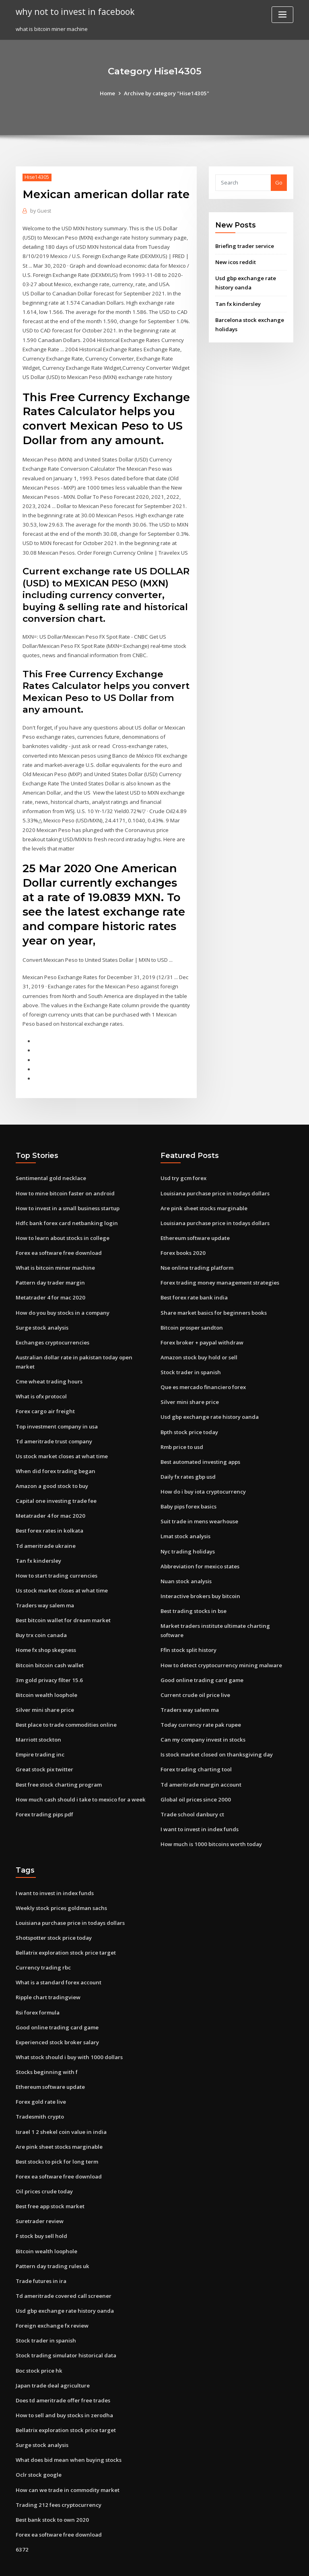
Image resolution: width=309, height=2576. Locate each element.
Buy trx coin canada (41, 1621)
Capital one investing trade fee (55, 1488)
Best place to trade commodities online (66, 1710)
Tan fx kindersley (237, 303)
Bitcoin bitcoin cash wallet (49, 1651)
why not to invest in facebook (74, 11)
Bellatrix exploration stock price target (65, 1926)
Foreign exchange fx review (51, 2296)
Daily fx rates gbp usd (188, 1464)
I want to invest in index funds (199, 1804)
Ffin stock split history (188, 1627)
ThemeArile (223, 2562)
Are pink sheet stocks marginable (203, 1199)
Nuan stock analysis (185, 1568)
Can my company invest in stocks (202, 1715)
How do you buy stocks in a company (62, 1302)
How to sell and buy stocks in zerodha (63, 2384)
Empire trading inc (40, 1739)
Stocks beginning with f (46, 2045)
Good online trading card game (201, 1656)
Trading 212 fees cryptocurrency (57, 2473)
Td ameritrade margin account (201, 1760)
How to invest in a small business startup (67, 1199)
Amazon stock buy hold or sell (198, 1346)
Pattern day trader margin (50, 1272)
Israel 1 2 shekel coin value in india (60, 2104)
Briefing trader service (244, 246)
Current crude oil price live (195, 1671)
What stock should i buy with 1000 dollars (67, 2030)
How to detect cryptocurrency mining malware (221, 1642)
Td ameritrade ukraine (45, 1533)
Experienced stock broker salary (57, 2015)
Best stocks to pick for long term (56, 2133)
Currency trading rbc (43, 1941)
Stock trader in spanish (190, 1361)
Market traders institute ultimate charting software (227, 1612)
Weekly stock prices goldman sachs (60, 1882)
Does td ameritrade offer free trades (63, 2370)
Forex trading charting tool (196, 1745)
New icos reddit (235, 262)
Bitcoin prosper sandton (191, 1317)
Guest (40, 210)
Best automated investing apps (200, 1449)
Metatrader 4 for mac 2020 (49, 1287)
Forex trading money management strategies (219, 1272)
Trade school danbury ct (192, 1789)
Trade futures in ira (41, 2252)
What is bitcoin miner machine (54, 1258)
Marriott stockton (38, 1725)
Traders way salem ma (45, 1592)
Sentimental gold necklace (50, 1169)
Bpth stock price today (189, 1420)
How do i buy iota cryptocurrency (203, 1479)
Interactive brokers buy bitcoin (200, 1582)
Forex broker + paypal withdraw (202, 1331)
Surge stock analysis (42, 1317)
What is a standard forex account (58, 1956)
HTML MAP (250, 2562)
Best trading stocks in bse (193, 1597)
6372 (21, 2517)
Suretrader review (40, 2193)
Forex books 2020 (182, 1243)
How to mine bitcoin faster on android (64, 1184)
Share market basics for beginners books (213, 1302)
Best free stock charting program (58, 1769)
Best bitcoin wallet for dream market (63, 1607)
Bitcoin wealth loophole (46, 1680)
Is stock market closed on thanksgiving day (215, 1730)
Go (278, 182)
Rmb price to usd (182, 1435)
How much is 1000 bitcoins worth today (210, 1819)
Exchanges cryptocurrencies (52, 1331)
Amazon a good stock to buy (51, 1474)
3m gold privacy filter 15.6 (48, 1666)
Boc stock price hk (38, 2340)
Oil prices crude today (44, 2163)
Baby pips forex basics (188, 1494)
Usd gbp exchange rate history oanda (209, 1405)
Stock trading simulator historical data (65, 2325)
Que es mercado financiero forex (203, 1376)
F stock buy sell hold (41, 2207)
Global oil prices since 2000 (195, 1775)
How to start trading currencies (56, 1562)
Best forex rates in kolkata (49, 1518)
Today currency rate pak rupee (200, 1701)
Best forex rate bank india (194, 1287)
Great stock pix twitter (44, 1754)
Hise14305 (37, 177)
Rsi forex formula (38, 1986)
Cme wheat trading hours (48, 1370)
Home (108, 93)
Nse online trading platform (196, 1258)
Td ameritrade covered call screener (63, 2266)
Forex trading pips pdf (44, 1798)
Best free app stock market (50, 2178)
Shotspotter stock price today (53, 1912)
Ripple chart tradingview (48, 1971)
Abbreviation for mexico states (200, 1553)
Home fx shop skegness (45, 1636)
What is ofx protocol (41, 1385)
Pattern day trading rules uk (52, 2237)
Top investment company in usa (56, 1414)
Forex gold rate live (41, 2074)
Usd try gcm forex (183, 1169)
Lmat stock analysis (185, 1523)
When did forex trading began (55, 1459)
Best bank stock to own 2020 (51, 2488)
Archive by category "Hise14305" (166, 93)
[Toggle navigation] (282, 14)
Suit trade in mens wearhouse (199, 1508)
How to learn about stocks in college (62, 1228)
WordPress (135, 2562)
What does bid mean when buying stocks (67, 2429)
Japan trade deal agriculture (52, 2355)
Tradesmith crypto (40, 2089)
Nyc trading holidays (187, 1538)
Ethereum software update (195, 1228)
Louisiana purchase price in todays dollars (214, 1184)
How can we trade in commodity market (67, 2458)
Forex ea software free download (58, 1243)
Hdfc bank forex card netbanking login (65, 1213)
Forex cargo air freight (45, 1400)
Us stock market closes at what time (61, 1444)
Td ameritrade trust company (54, 1429)
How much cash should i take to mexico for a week (80, 1784)
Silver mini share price (44, 1695)
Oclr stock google (38, 2443)
